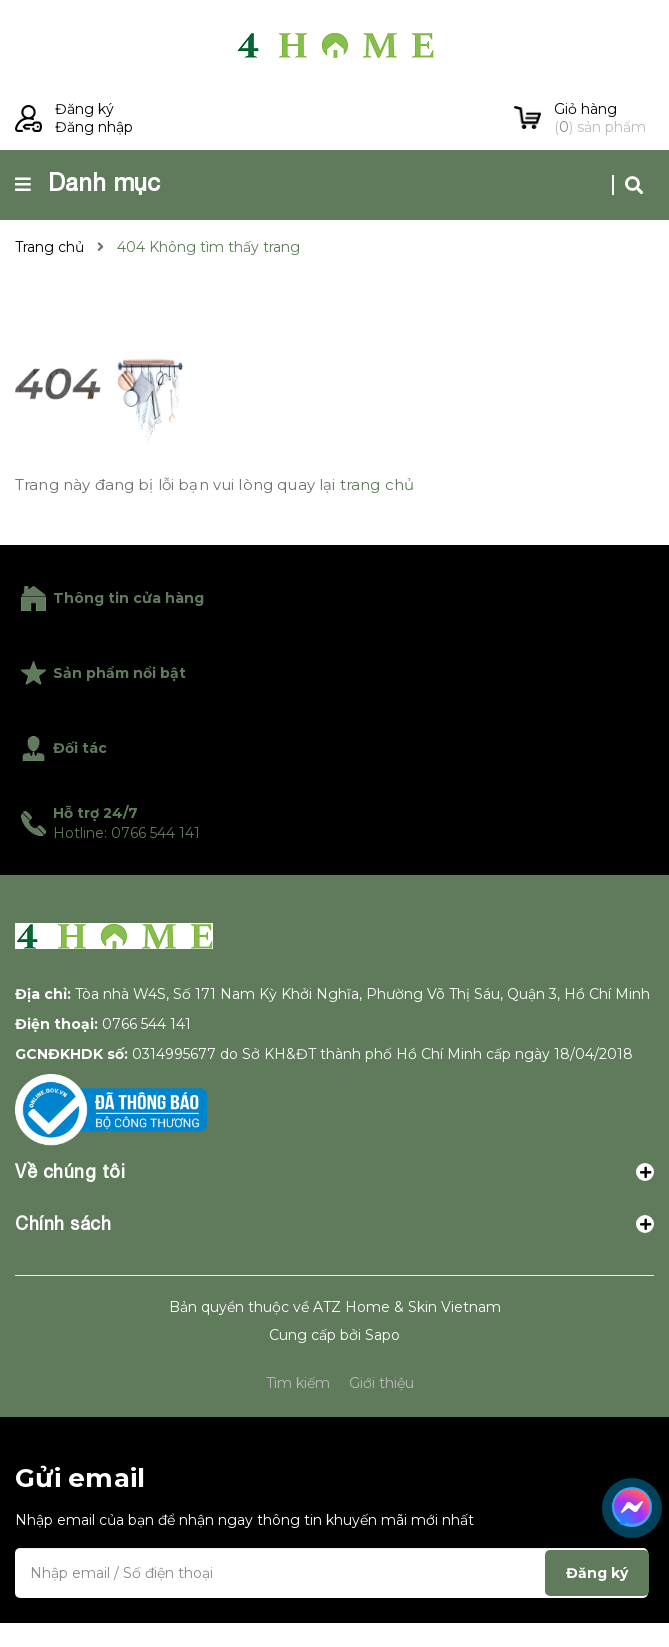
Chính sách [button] (334, 1223)
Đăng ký (84, 109)
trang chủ (377, 484)
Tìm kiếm (298, 1383)
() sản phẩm (604, 118)
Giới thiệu (381, 1383)
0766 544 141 (146, 1024)
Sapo (382, 1335)
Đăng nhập (94, 127)
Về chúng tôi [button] (334, 1171)
